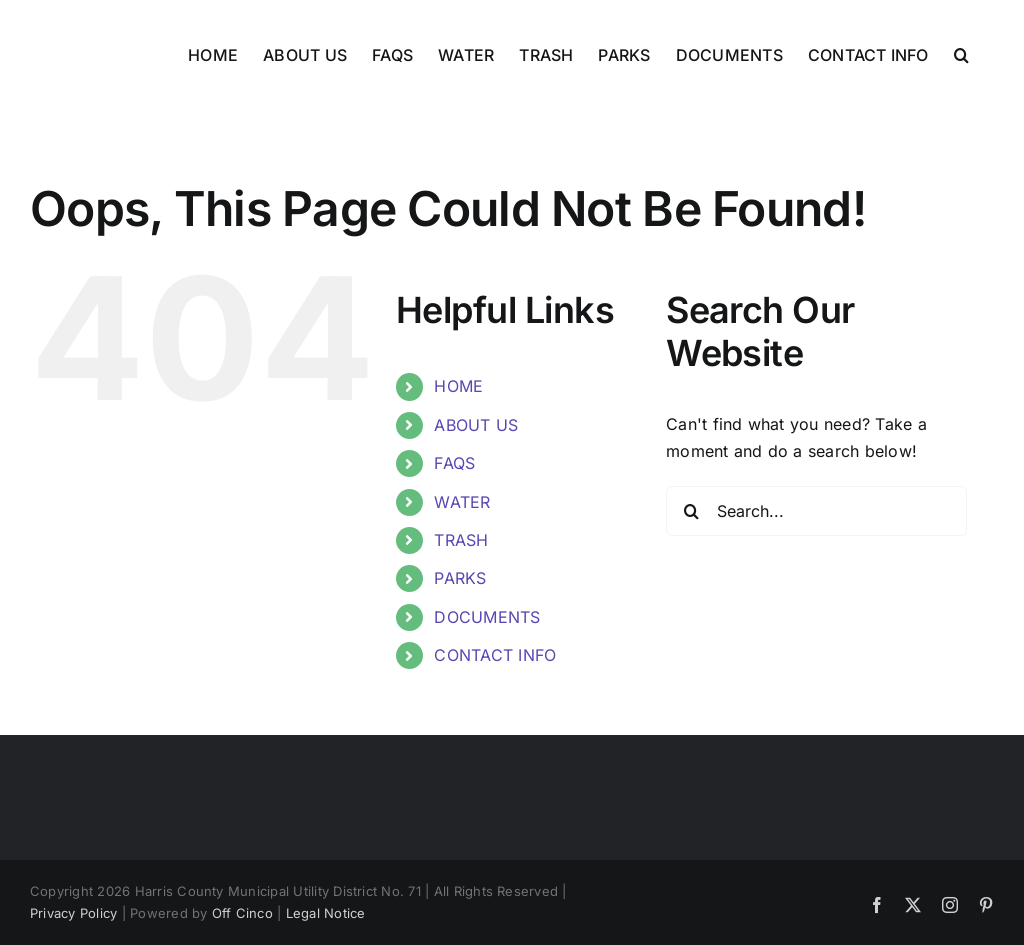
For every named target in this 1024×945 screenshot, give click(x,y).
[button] (961, 55)
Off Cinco (242, 913)
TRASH (461, 540)
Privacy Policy (73, 913)
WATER (462, 502)
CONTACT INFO (495, 655)
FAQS (454, 463)
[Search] (691, 511)
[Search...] (816, 511)
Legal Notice (326, 913)
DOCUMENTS (487, 617)
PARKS (460, 578)
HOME (458, 386)
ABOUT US (476, 425)
